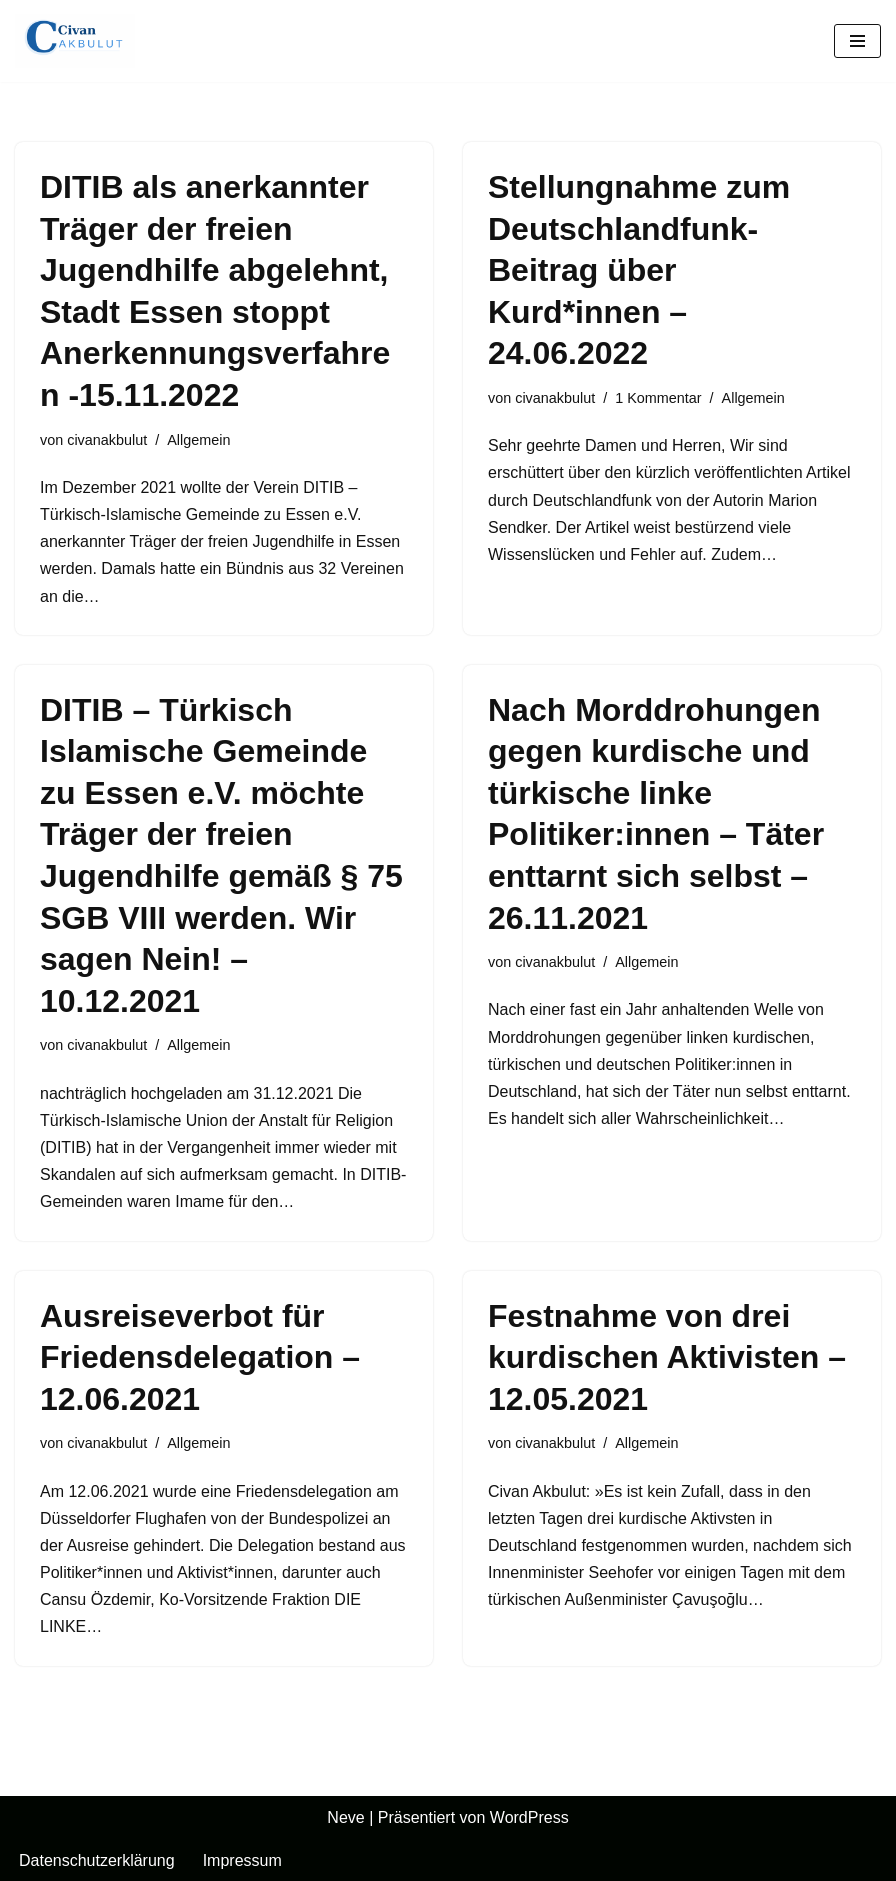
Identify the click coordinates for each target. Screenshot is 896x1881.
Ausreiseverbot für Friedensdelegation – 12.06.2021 (200, 1357)
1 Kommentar (658, 398)
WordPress (529, 1817)
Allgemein (198, 440)
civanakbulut (107, 440)
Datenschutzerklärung (97, 1860)
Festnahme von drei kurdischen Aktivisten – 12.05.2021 (667, 1357)
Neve (345, 1817)
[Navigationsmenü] (857, 41)
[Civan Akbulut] (75, 41)
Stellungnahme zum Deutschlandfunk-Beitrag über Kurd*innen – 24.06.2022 (639, 270)
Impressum (242, 1860)
